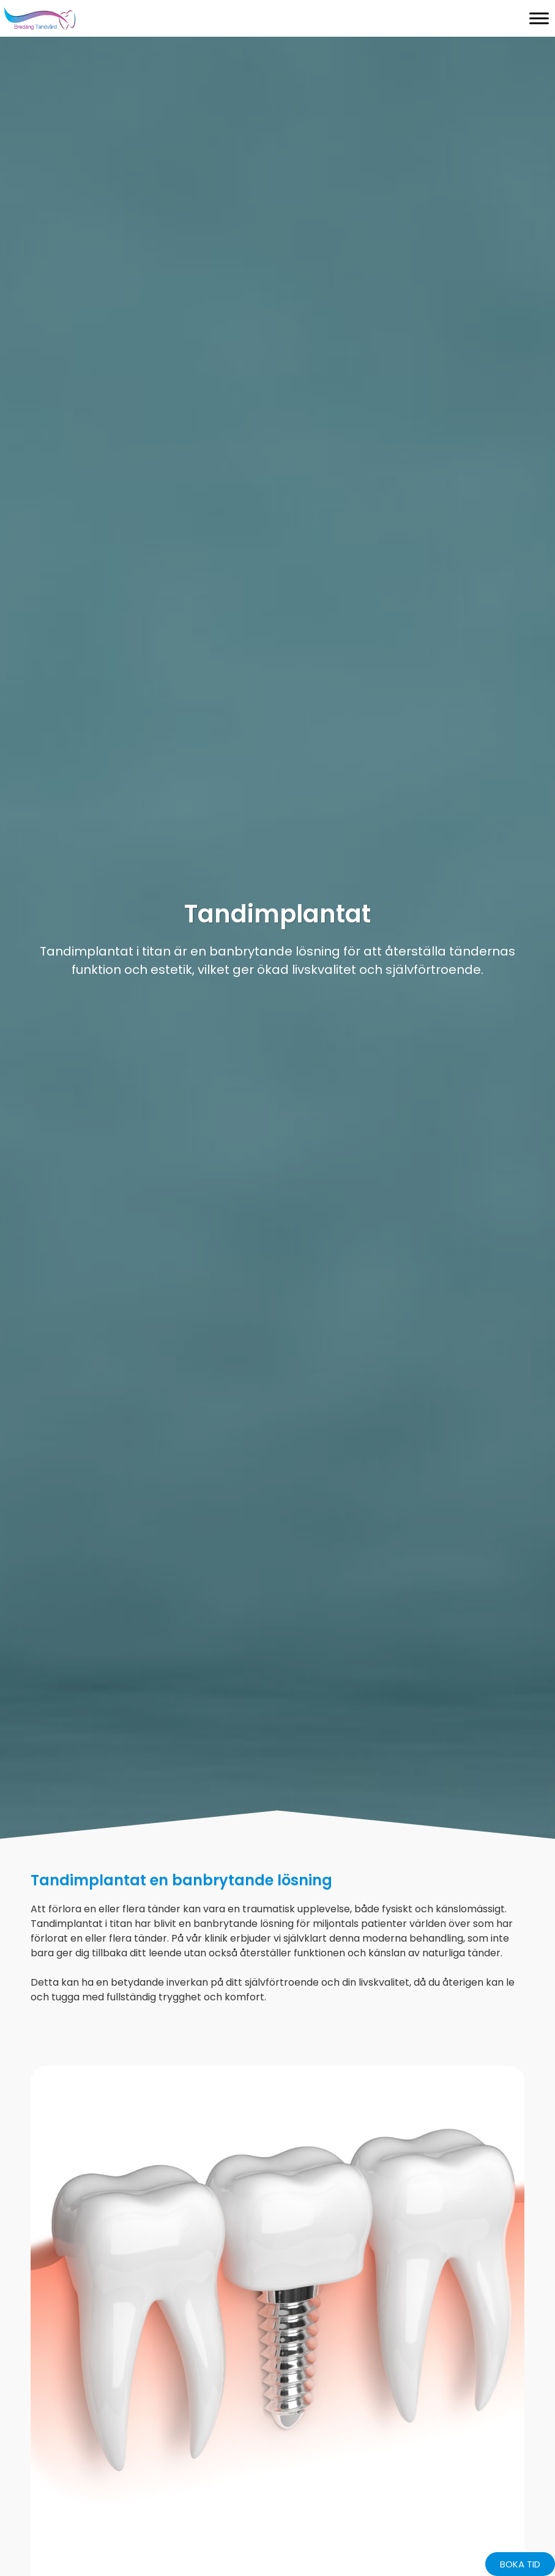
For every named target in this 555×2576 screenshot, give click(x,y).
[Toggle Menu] (539, 18)
